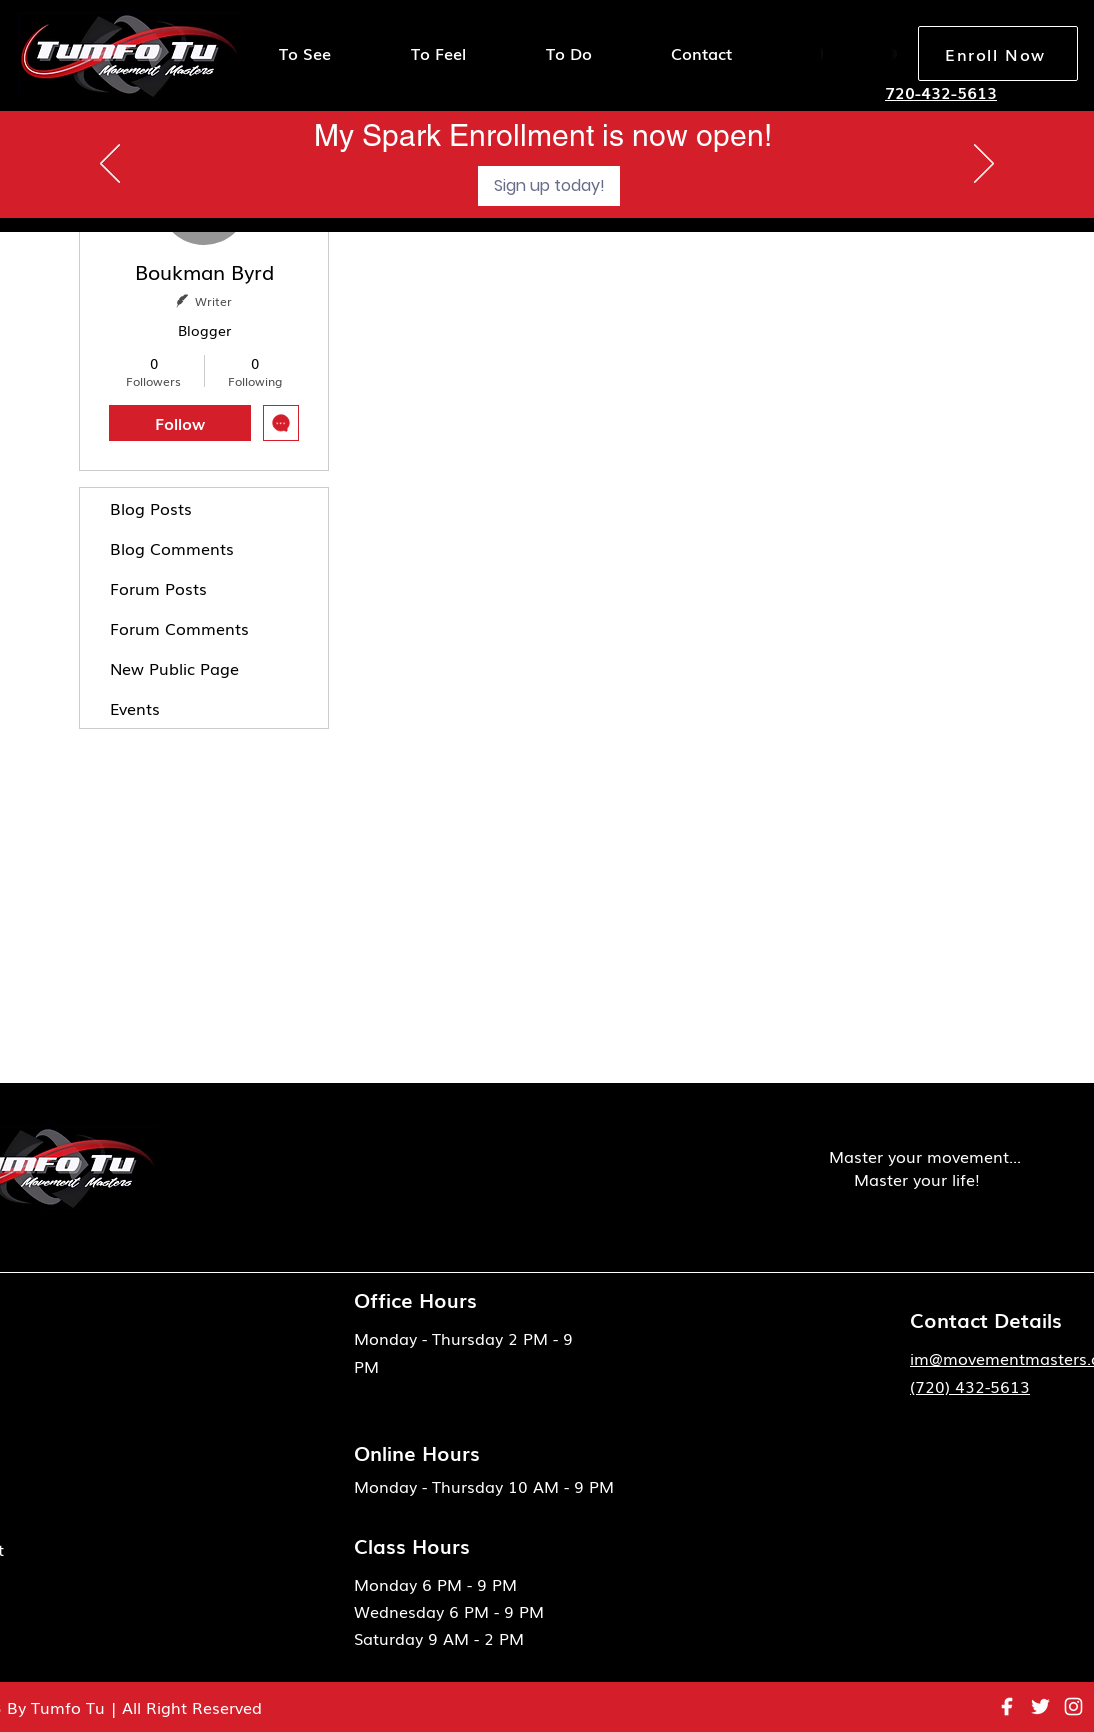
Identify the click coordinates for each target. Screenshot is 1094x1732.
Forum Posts (158, 588)
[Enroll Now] (998, 53)
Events (135, 708)
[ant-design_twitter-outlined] (1040, 1706)
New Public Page (174, 668)
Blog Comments (172, 548)
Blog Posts (151, 508)
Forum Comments (179, 628)
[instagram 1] (1073, 1706)
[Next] (984, 165)
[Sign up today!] (549, 186)
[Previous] (110, 165)
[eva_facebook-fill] (1007, 1706)
